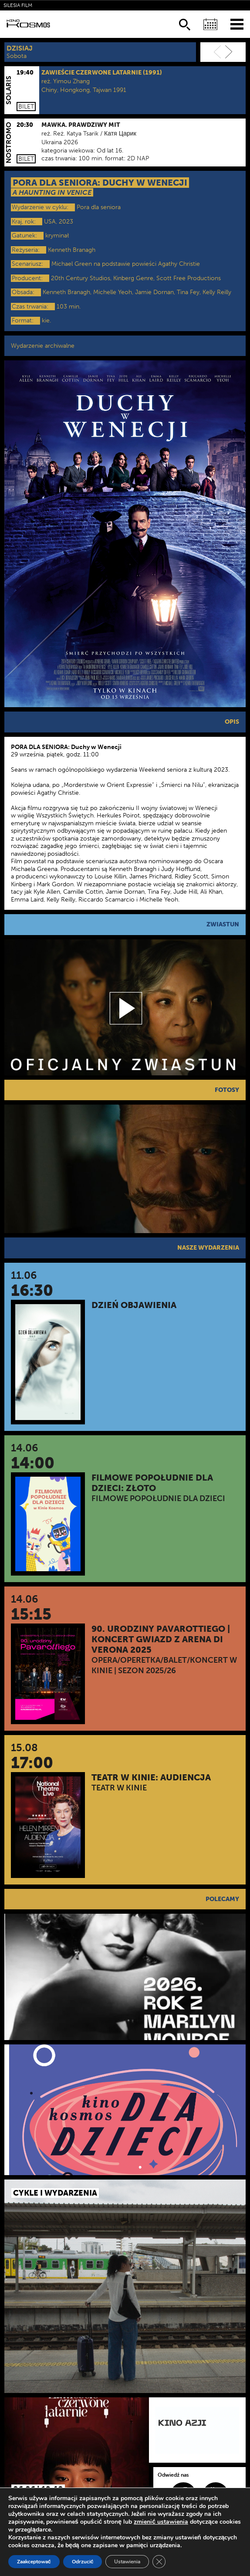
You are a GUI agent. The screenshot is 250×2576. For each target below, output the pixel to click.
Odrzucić (83, 2561)
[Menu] (237, 23)
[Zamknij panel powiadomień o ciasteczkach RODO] (159, 2561)
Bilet (26, 106)
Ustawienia (127, 2561)
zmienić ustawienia (161, 2522)
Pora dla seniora (99, 207)
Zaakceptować (34, 2561)
